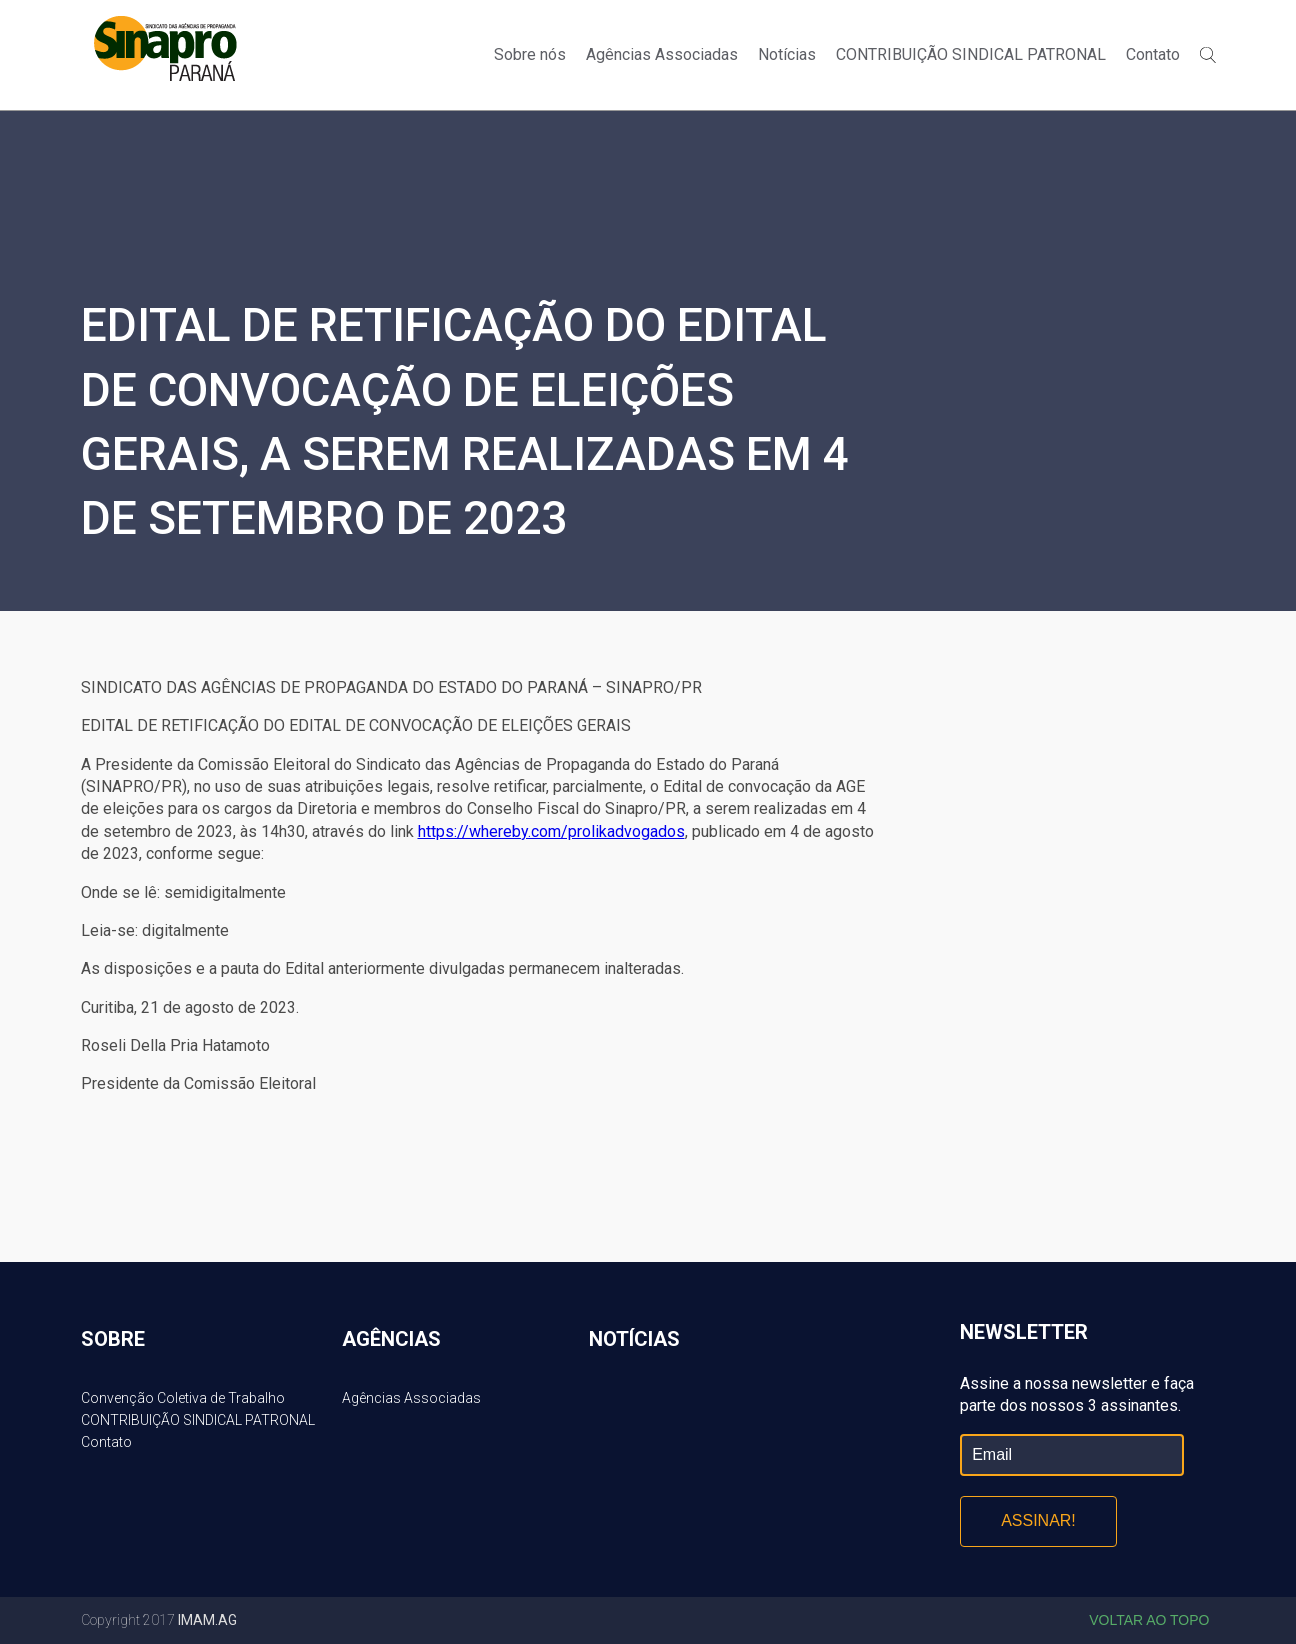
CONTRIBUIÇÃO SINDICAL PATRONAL (971, 54)
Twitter (1219, 22)
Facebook (1185, 22)
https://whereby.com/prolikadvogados (551, 831)
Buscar (1208, 55)
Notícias (787, 54)
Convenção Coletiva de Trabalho (183, 1398)
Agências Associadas (662, 54)
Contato (1153, 54)
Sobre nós (530, 54)
